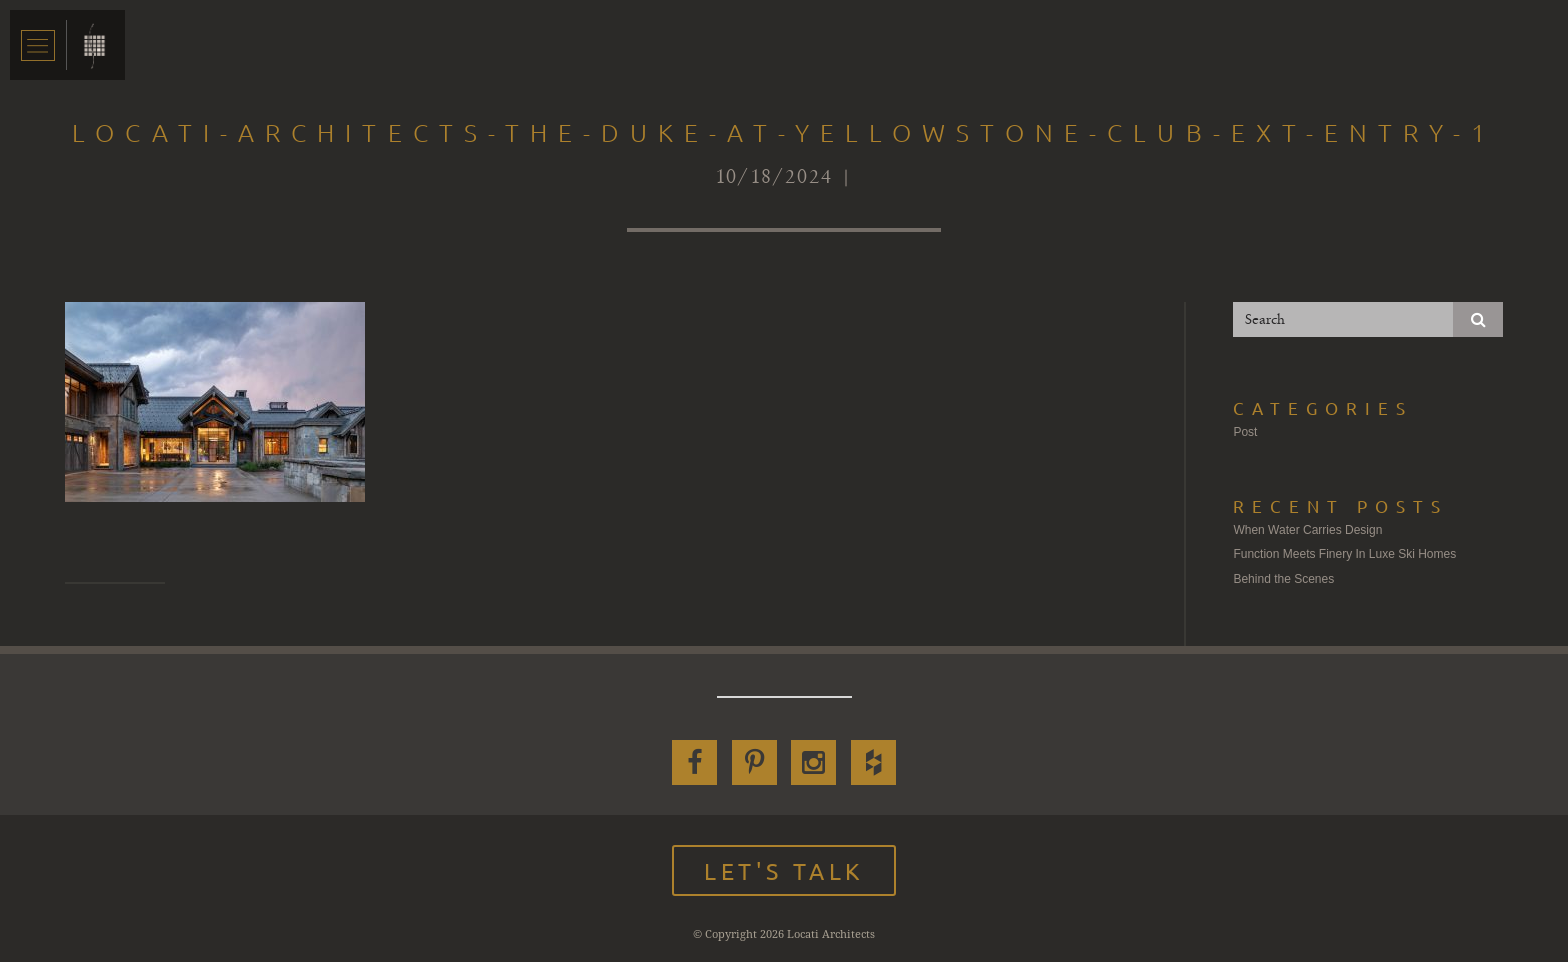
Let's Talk (784, 870)
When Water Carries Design (1307, 530)
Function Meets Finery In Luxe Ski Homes (1344, 554)
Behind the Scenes (1283, 579)
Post (1245, 432)
